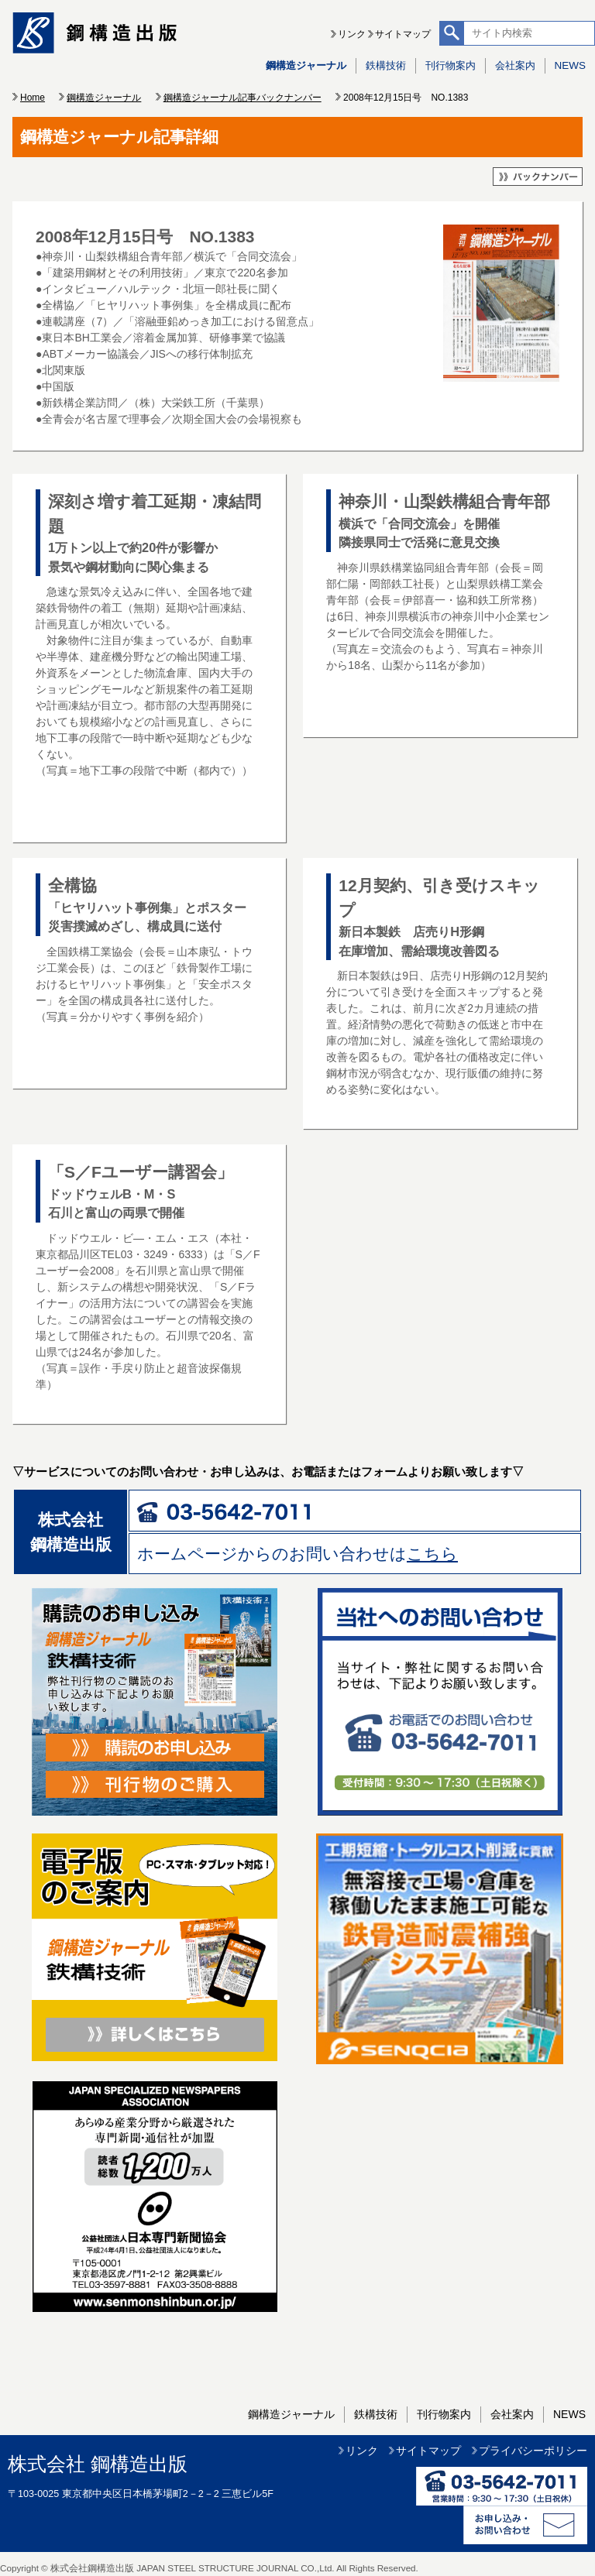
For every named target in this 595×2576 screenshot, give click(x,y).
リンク (352, 34)
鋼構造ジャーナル (306, 65)
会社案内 (515, 65)
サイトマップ (403, 34)
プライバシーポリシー (533, 2450)
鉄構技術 (386, 65)
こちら (432, 1553)
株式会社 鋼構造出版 (97, 2464)
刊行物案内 (450, 65)
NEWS (570, 65)
